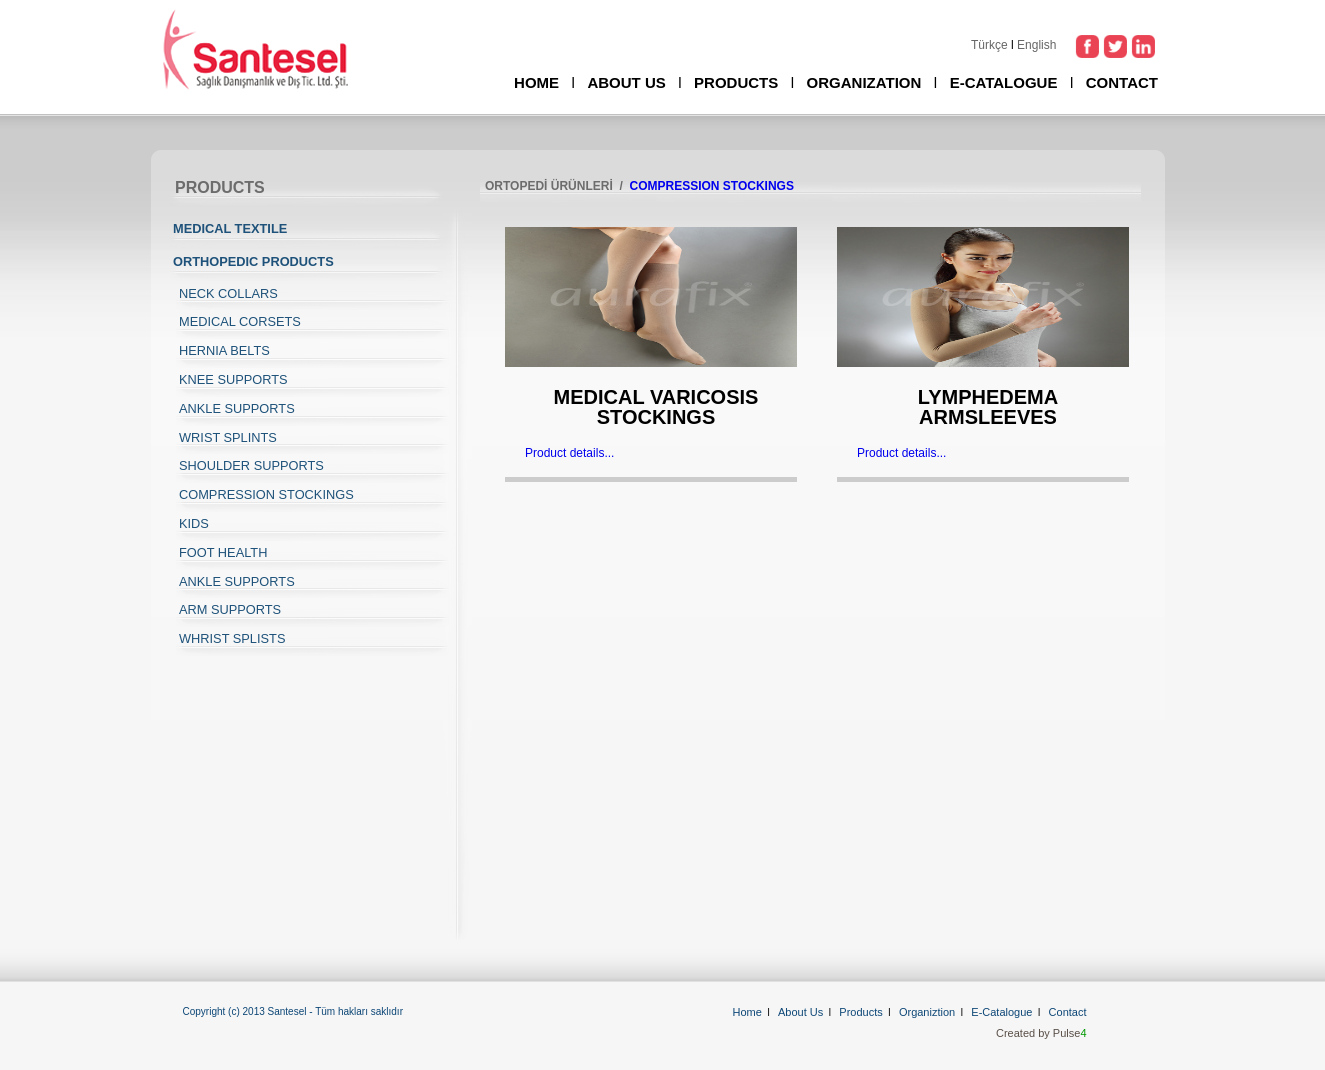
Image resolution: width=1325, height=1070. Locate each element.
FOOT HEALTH (223, 552)
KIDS (194, 523)
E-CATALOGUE (1004, 82)
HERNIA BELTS (224, 350)
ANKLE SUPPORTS (237, 408)
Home (747, 1012)
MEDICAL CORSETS (240, 321)
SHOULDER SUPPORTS (251, 465)
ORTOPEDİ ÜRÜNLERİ (549, 186)
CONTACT (1122, 82)
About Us (800, 1012)
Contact (1068, 1012)
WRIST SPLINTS (228, 437)
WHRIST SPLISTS (232, 638)
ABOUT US (626, 82)
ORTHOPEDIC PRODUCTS (253, 261)
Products (860, 1012)
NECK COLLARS (228, 293)
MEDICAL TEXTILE (230, 228)
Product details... (569, 453)
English (1036, 45)
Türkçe (989, 45)
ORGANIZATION (864, 82)
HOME (536, 82)
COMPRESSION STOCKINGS (266, 494)
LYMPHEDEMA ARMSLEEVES (988, 407)
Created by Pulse (1041, 1033)
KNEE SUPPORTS (233, 379)
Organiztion (927, 1012)
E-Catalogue (1001, 1012)
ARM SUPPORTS (230, 609)
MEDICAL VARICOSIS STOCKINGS (656, 407)
